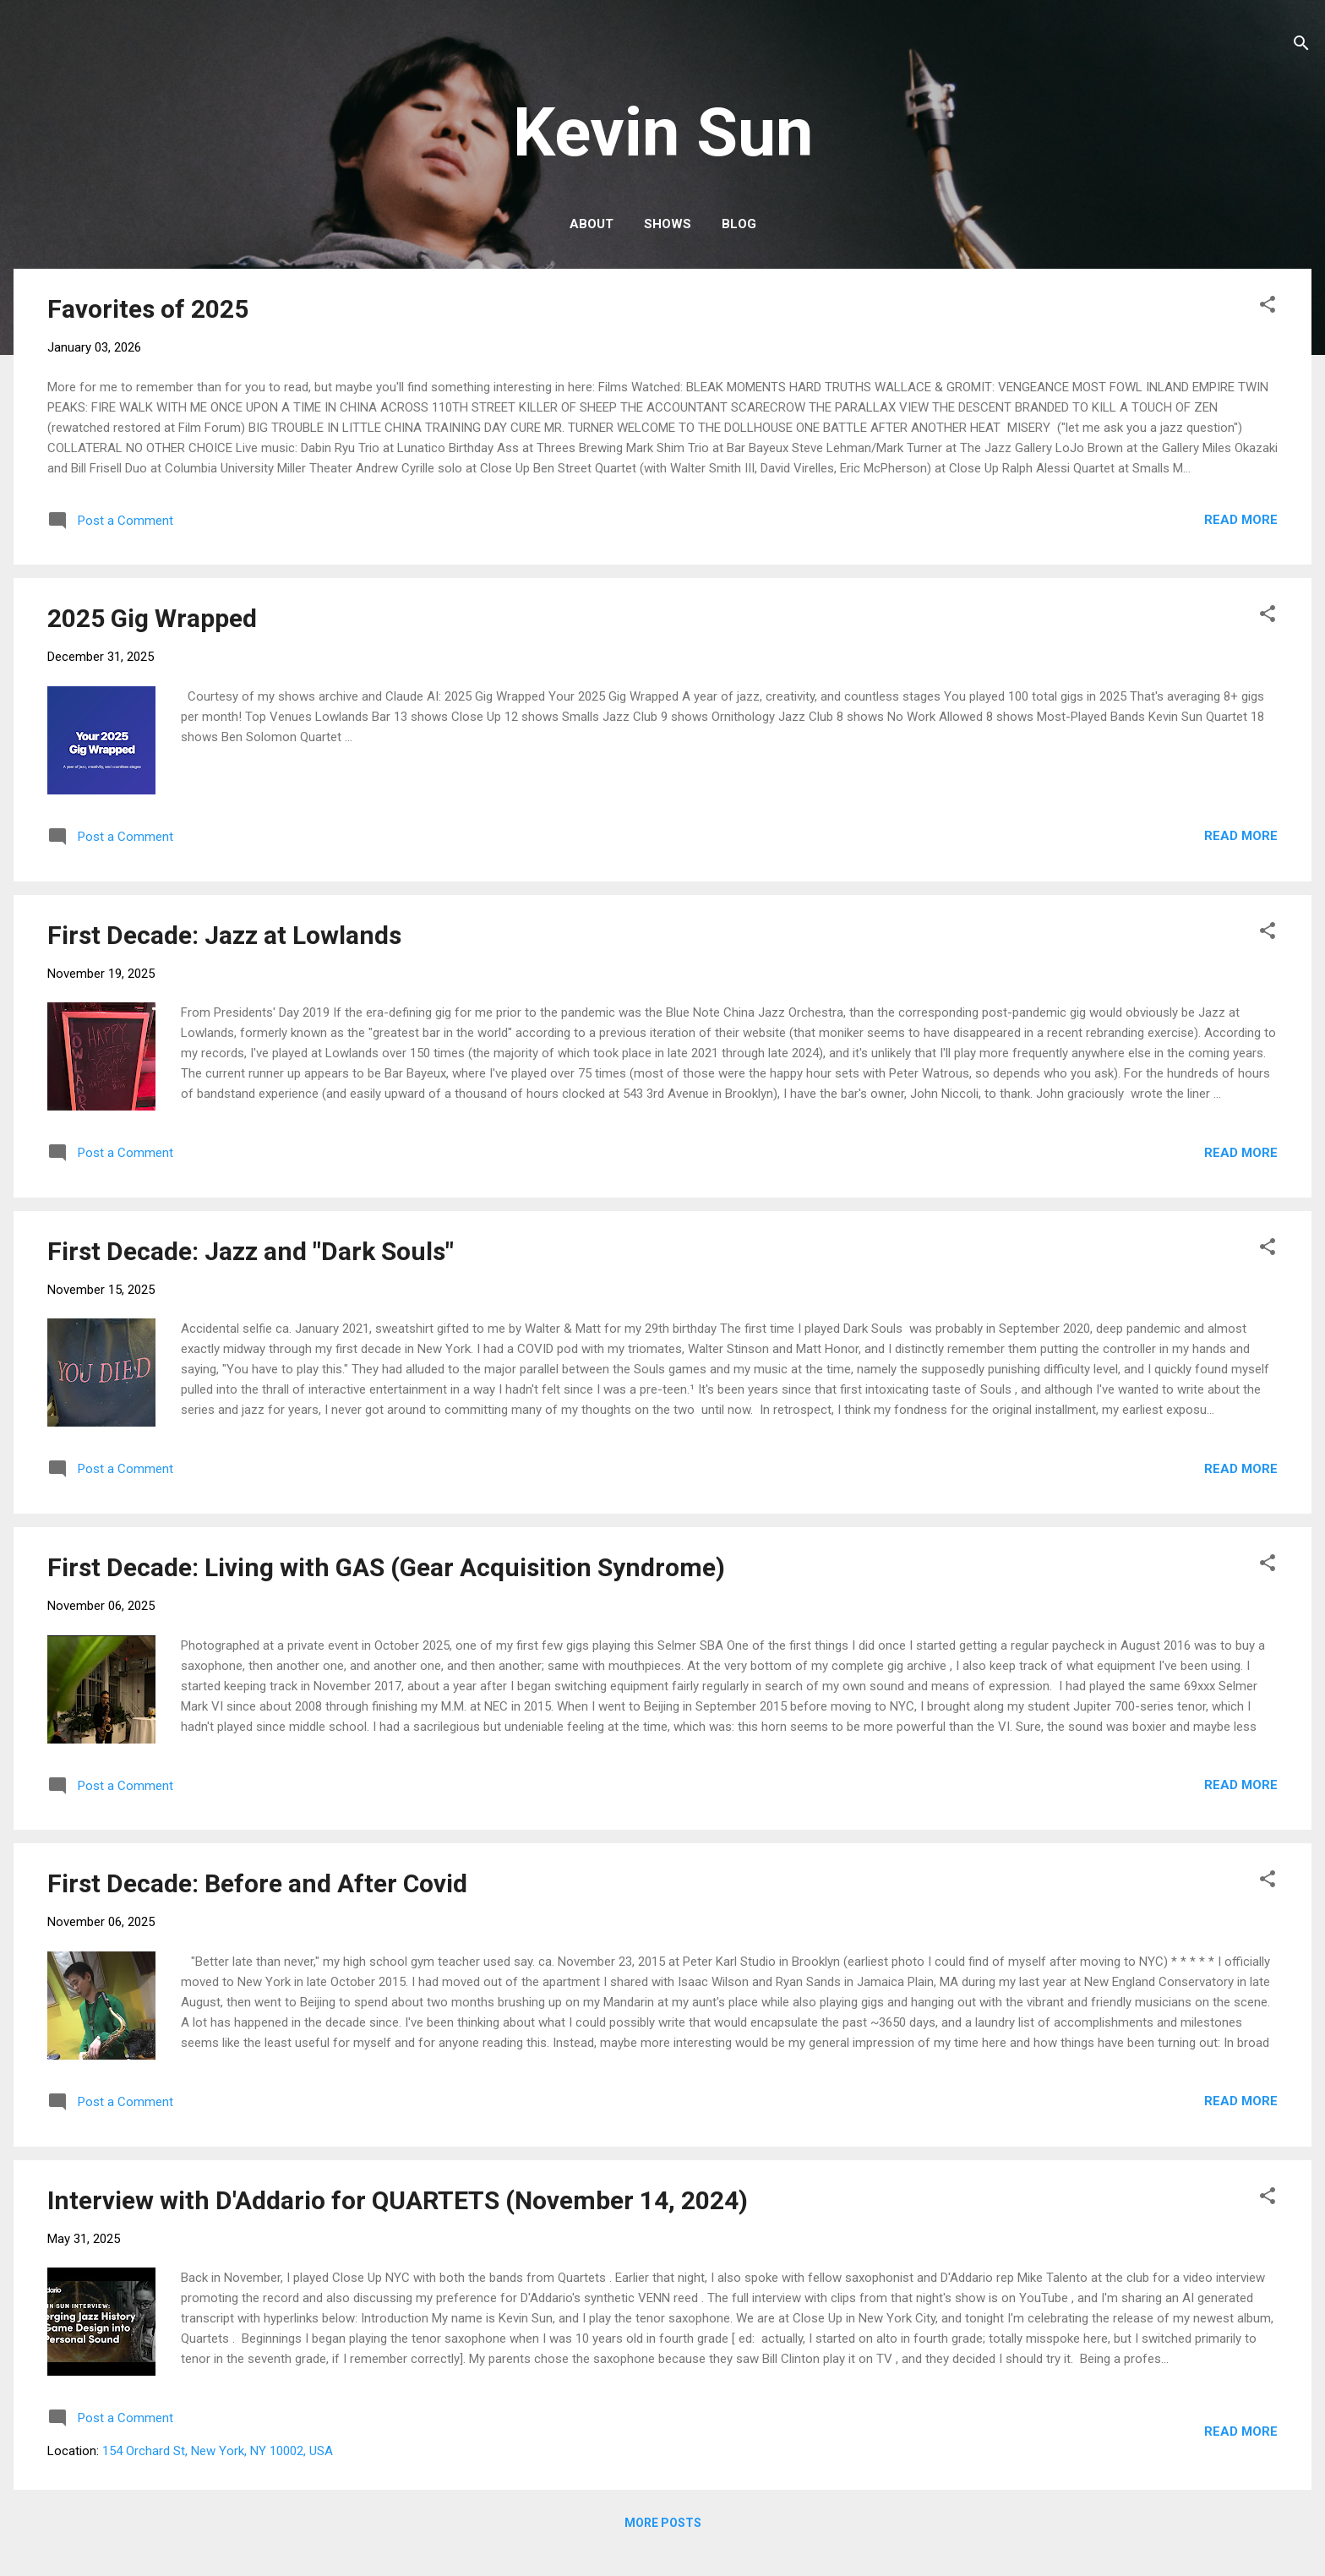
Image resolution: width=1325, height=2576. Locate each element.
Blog (739, 224)
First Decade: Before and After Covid (257, 1883)
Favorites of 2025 (147, 309)
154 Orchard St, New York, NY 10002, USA (217, 2451)
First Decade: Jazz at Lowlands (224, 935)
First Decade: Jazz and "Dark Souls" (250, 1251)
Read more (1241, 519)
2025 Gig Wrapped (152, 618)
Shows (667, 224)
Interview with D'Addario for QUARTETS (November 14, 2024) (397, 2200)
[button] (1267, 307)
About (591, 224)
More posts (662, 2523)
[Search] (1301, 46)
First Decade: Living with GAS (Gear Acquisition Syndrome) (386, 1567)
